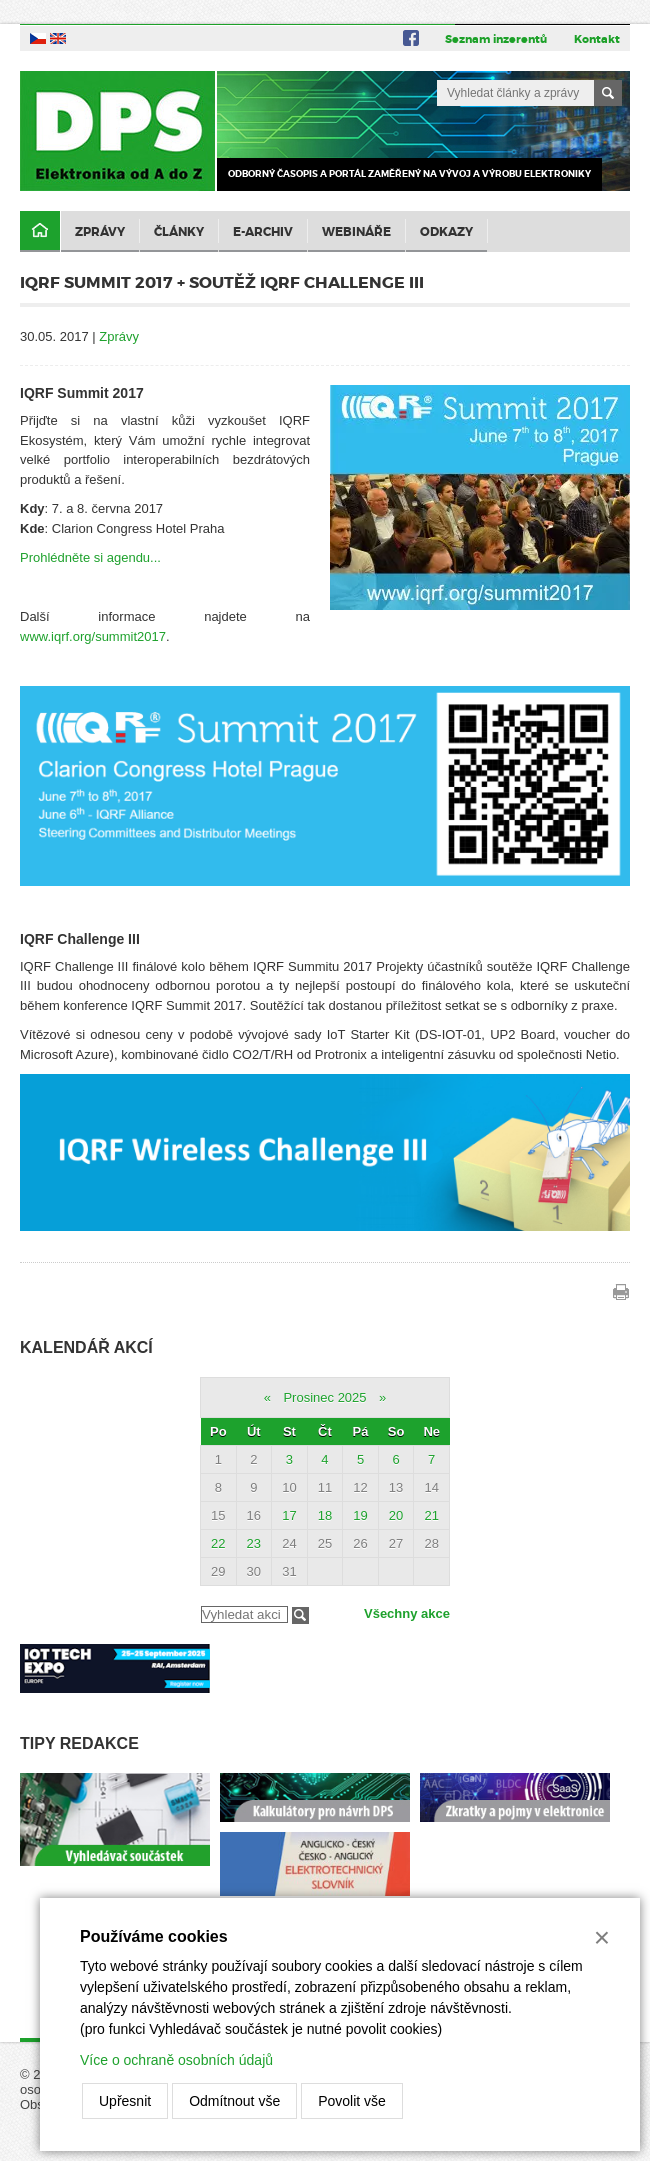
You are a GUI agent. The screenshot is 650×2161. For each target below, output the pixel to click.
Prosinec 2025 (324, 1397)
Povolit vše (352, 2101)
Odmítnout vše (234, 2101)
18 (325, 1515)
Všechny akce (407, 1613)
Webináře (356, 232)
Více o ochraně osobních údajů (176, 2060)
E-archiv (263, 232)
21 (431, 1515)
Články (179, 232)
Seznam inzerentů (496, 39)
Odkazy (446, 232)
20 (396, 1515)
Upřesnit (125, 2101)
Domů (40, 231)
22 (218, 1543)
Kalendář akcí (86, 1347)
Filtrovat (300, 1615)
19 (360, 1515)
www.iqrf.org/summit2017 (93, 636)
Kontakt (597, 39)
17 (289, 1515)
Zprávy (100, 232)
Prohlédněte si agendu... (90, 557)
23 (254, 1543)
